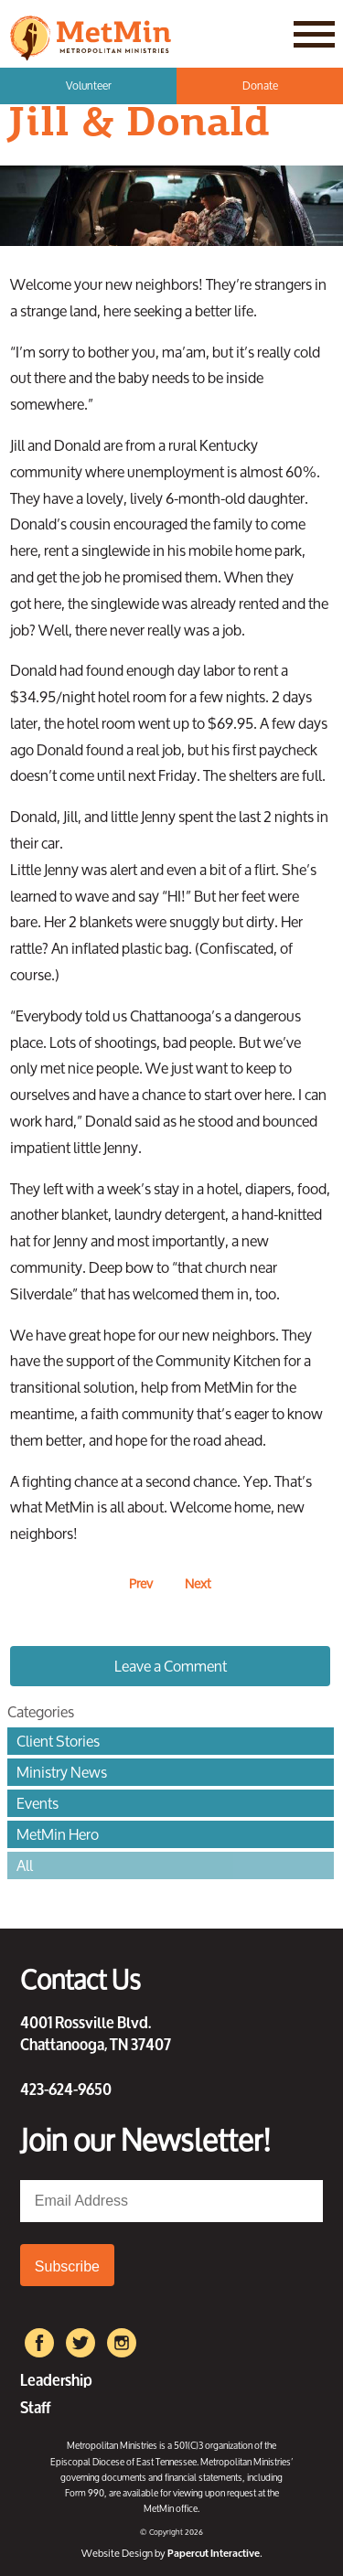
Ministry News (61, 1772)
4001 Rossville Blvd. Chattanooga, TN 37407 (95, 2032)
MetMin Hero (57, 1834)
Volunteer (89, 85)
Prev (141, 1583)
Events (37, 1803)
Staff (35, 2405)
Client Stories (58, 1741)
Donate (260, 85)
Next (198, 1583)
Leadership (56, 2378)
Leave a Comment (170, 1666)
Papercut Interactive (213, 2552)
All (24, 1865)
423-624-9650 (66, 2088)
